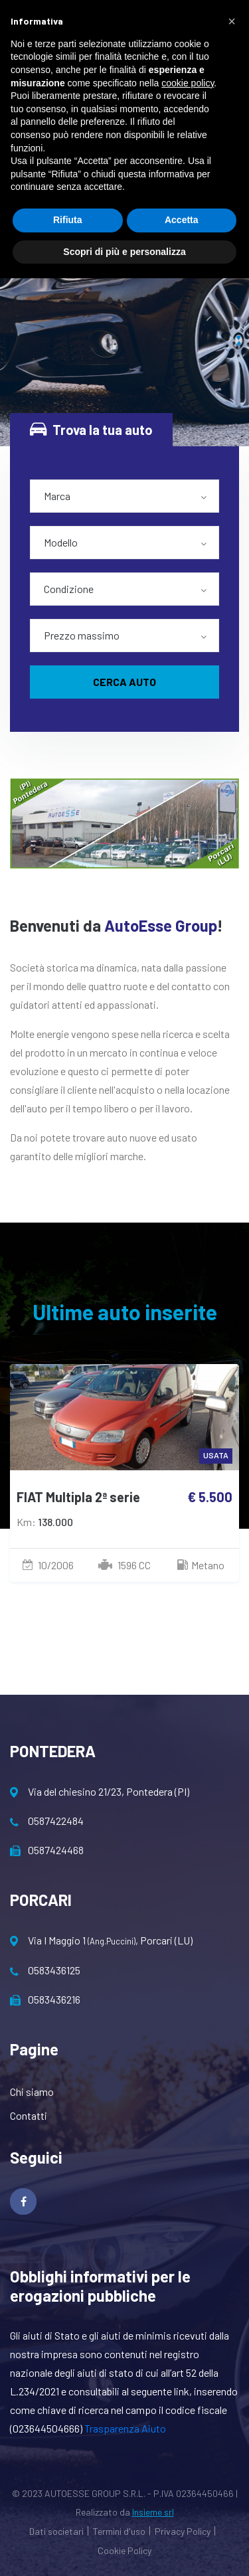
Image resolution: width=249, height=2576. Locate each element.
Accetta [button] (182, 220)
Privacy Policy (182, 2531)
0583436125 (45, 1970)
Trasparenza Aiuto (125, 2428)
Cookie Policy (124, 2550)
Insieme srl (153, 2512)
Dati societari (56, 2531)
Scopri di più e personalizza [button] (124, 251)
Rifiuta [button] (67, 220)
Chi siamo (32, 2091)
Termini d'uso (119, 2531)
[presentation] (102, 1667)
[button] (231, 21)
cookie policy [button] (187, 83)
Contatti (28, 2115)
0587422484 (47, 1821)
